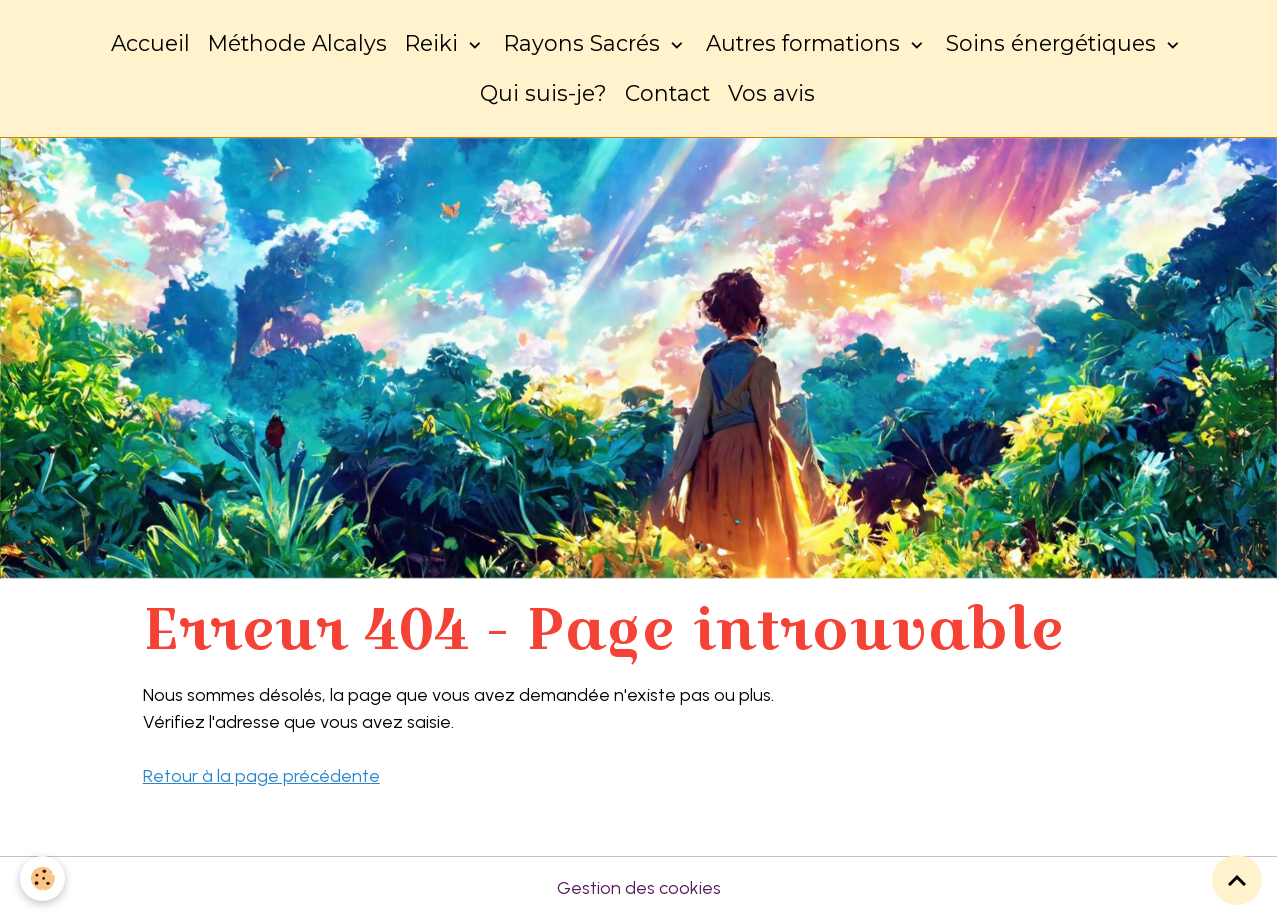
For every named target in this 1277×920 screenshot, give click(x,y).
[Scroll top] (1237, 880)
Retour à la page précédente (261, 776)
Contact (667, 93)
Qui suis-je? (543, 93)
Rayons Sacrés (585, 43)
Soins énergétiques (1054, 43)
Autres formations (806, 43)
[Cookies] (42, 878)
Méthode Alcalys (297, 43)
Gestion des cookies (639, 888)
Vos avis (771, 93)
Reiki (434, 43)
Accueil (150, 43)
